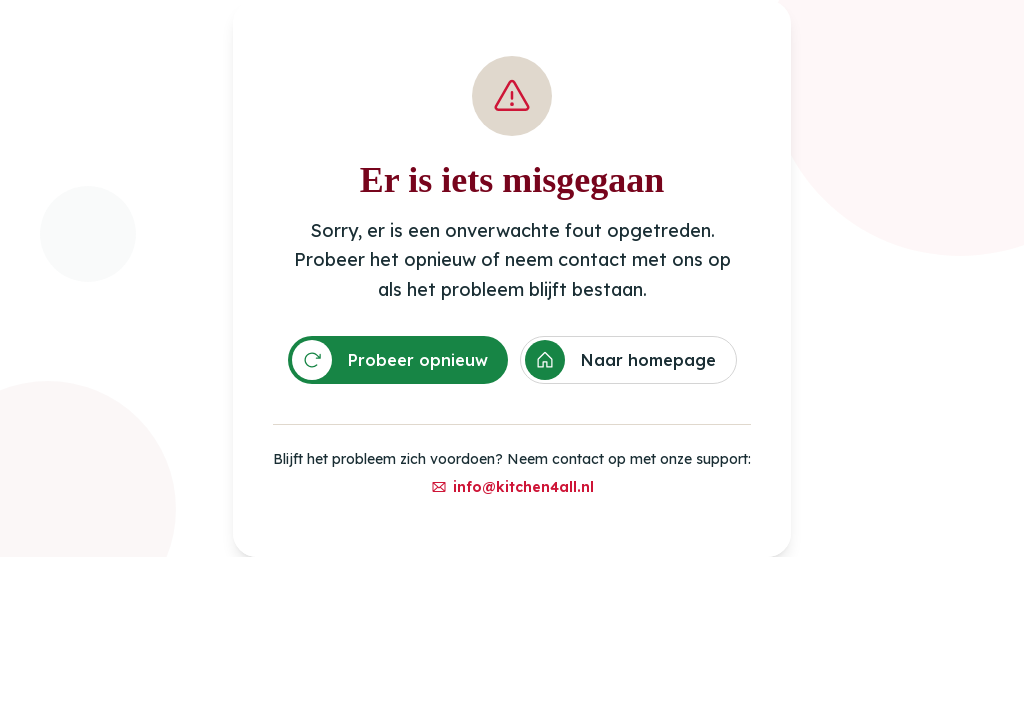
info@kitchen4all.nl (512, 487)
